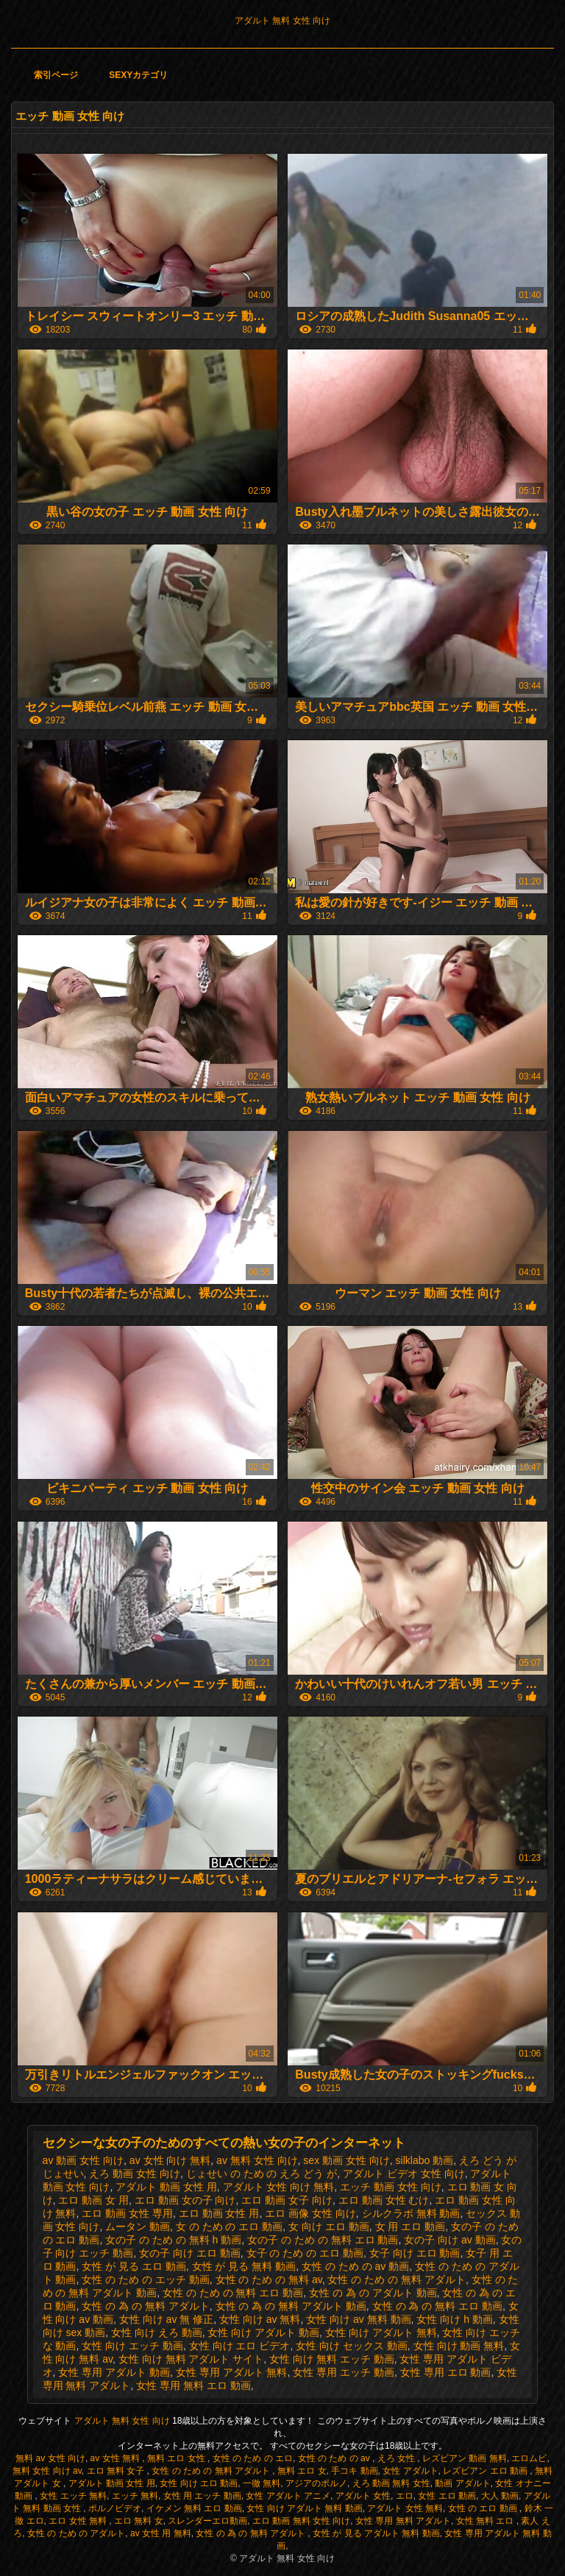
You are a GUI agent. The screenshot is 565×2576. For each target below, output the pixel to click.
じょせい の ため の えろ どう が (261, 2173)
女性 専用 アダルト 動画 (114, 2372)
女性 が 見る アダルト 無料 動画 (376, 2533)
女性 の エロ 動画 (483, 2508)
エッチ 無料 (135, 2496)
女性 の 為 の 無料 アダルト (145, 2306)
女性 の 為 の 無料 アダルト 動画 (291, 2306)
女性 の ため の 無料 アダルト (396, 2279)
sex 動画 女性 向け (346, 2160)
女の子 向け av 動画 (449, 2240)
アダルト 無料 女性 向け (282, 20)
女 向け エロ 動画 (328, 2226)
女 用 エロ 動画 (410, 2226)
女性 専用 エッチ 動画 (343, 2372)
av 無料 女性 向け (256, 2160)
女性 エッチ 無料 (73, 2496)
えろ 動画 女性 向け (134, 2173)
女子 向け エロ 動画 (415, 2253)
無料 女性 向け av (47, 2471)
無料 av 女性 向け (50, 2458)
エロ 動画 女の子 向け (185, 2200)
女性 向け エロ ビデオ (240, 2346)
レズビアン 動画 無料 (464, 2458)
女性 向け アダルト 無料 (381, 2332)
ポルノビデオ (114, 2508)
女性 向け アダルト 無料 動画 (304, 2508)
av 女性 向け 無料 (169, 2160)
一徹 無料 (261, 2483)
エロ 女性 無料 (79, 2521)
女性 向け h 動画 (454, 2319)
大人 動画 (500, 2496)
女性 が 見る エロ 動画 (134, 2266)
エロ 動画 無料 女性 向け (301, 2521)
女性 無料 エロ (486, 2521)
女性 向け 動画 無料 (459, 2346)
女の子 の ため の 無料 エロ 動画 (322, 2240)
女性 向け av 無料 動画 (358, 2319)
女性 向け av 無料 (259, 2319)
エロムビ (529, 2458)
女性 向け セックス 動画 (352, 2346)
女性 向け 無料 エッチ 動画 (331, 2359)
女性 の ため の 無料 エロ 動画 (233, 2293)
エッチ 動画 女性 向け (390, 2187)
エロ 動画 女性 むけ (384, 2200)
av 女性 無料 (116, 2458)
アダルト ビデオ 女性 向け (404, 2173)
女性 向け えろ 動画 (156, 2332)
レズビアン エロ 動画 (486, 2471)
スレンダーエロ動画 (207, 2521)
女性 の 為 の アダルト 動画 (372, 2293)
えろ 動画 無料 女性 (391, 2483)
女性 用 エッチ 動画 (202, 2496)
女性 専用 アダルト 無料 (232, 2372)
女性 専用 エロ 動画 (445, 2372)
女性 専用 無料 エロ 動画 (193, 2385)
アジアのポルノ (316, 2483)
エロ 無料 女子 (117, 2471)
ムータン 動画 (137, 2226)
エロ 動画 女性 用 (219, 2213)
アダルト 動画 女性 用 (166, 2187)
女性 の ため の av (335, 2458)
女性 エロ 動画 (447, 2496)
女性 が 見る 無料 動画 (244, 2266)
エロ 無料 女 (138, 2521)
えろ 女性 (397, 2458)
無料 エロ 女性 (177, 2458)
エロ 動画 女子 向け (287, 2200)
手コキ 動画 (354, 2471)
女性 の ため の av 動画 (355, 2266)
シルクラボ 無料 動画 (411, 2213)
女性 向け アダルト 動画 (263, 2332)
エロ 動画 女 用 (93, 2200)
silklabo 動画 (425, 2160)
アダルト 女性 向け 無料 (279, 2187)
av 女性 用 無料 (160, 2533)
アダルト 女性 (363, 2496)
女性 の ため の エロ (253, 2458)
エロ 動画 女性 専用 (127, 2213)
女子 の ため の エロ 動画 (304, 2253)
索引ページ (56, 75)
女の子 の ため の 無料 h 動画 (173, 2240)
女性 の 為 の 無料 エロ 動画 (437, 2306)
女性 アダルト (410, 2471)
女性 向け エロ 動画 (199, 2483)
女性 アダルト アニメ (288, 2496)
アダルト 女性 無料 (405, 2508)
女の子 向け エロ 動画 (190, 2253)
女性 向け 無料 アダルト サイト (191, 2359)
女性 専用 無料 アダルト (403, 2521)
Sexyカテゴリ (138, 75)
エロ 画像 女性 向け (310, 2213)
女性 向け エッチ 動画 (132, 2346)
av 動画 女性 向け (83, 2160)
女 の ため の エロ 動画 (229, 2226)
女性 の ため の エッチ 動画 (145, 2279)
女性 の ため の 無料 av (269, 2279)
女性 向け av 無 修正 (166, 2319)
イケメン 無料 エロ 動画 (194, 2508)
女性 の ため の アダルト (76, 2533)
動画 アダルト (462, 2483)
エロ (404, 2496)
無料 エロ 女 (302, 2471)
